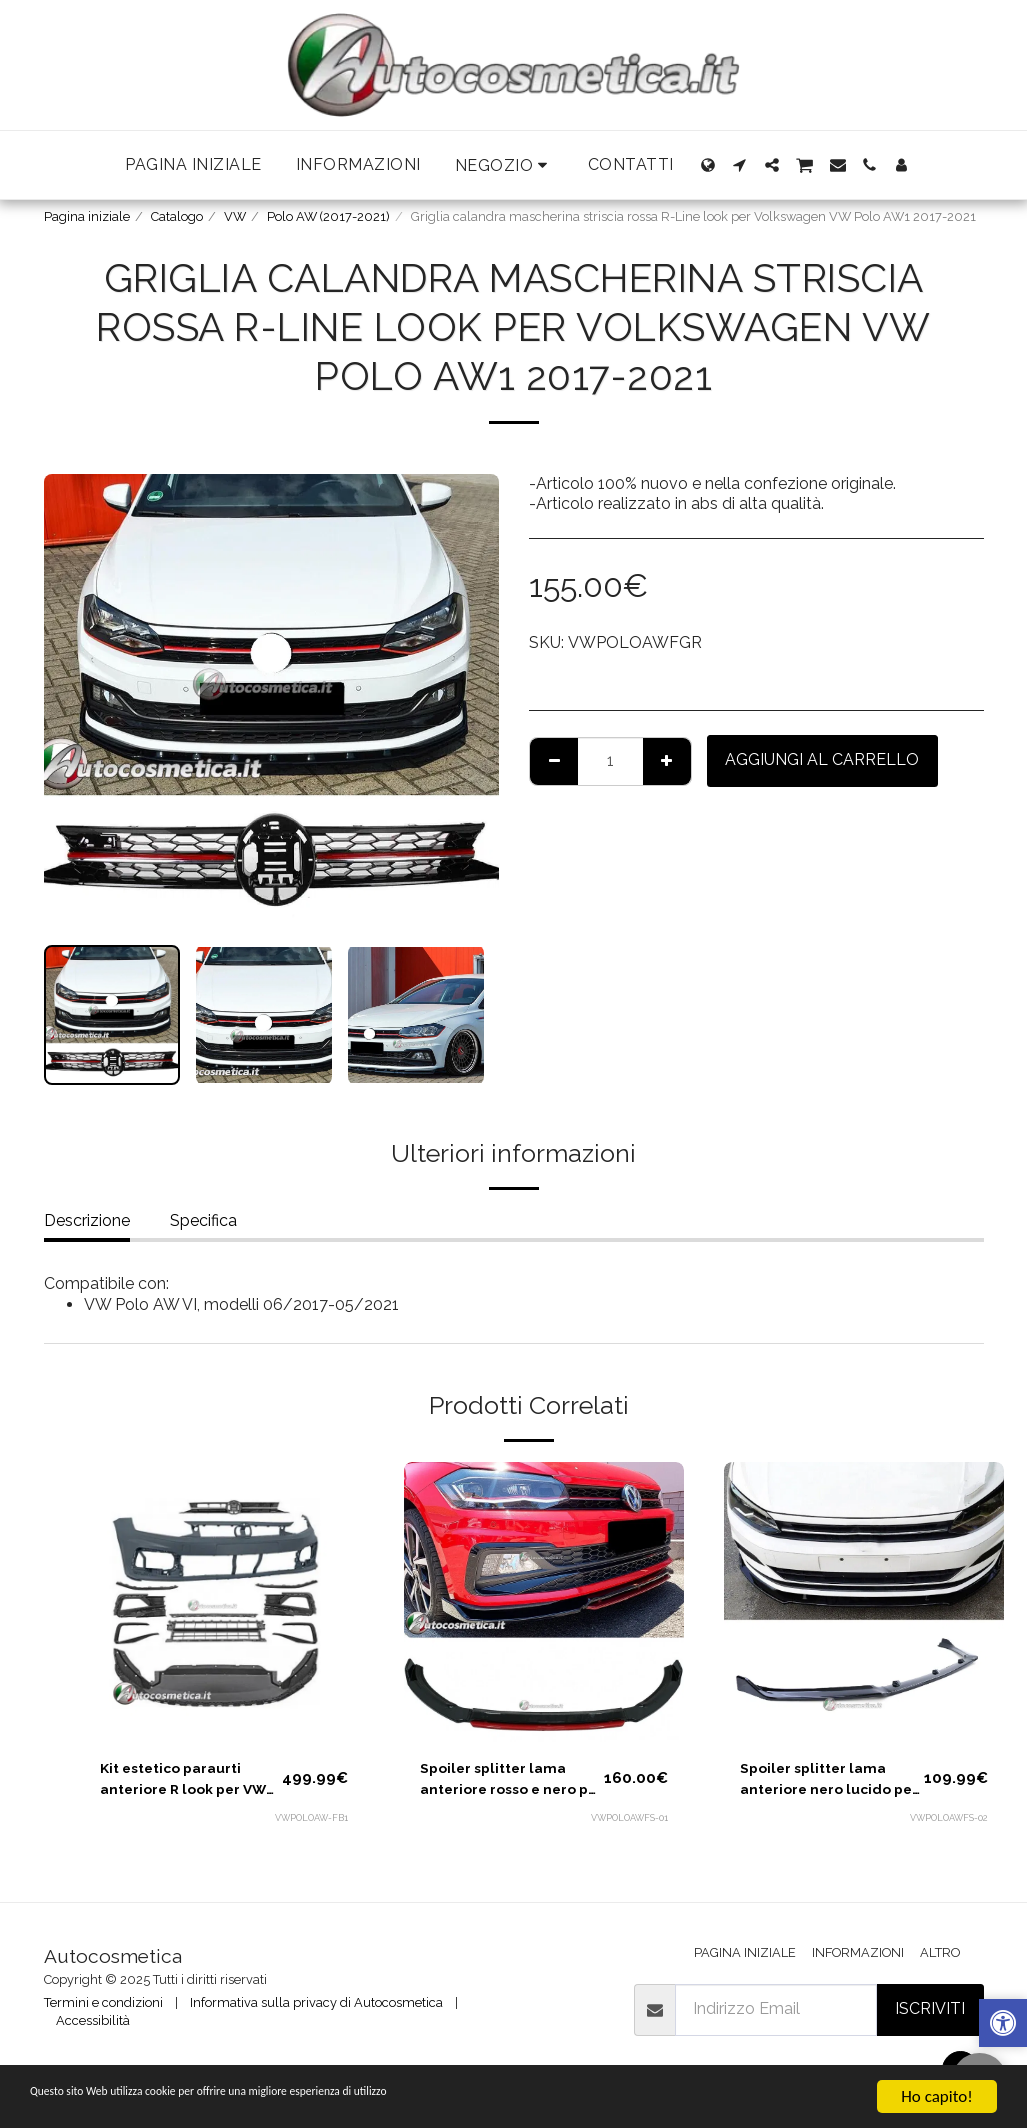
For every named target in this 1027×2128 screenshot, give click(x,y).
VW (235, 216)
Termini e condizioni (103, 2002)
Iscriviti (930, 2008)
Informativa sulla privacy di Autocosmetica (316, 2002)
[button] (504, 165)
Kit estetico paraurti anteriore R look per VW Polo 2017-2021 (183, 1783)
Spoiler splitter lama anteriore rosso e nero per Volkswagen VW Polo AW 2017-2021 (510, 1783)
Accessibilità (93, 2020)
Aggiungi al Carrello (822, 759)
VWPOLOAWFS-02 (946, 1824)
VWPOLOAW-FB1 (309, 1824)
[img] (224, 1602)
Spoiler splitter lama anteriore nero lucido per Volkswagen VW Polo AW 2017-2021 (828, 1783)
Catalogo (177, 216)
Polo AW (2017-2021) (328, 216)
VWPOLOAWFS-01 (627, 1824)
